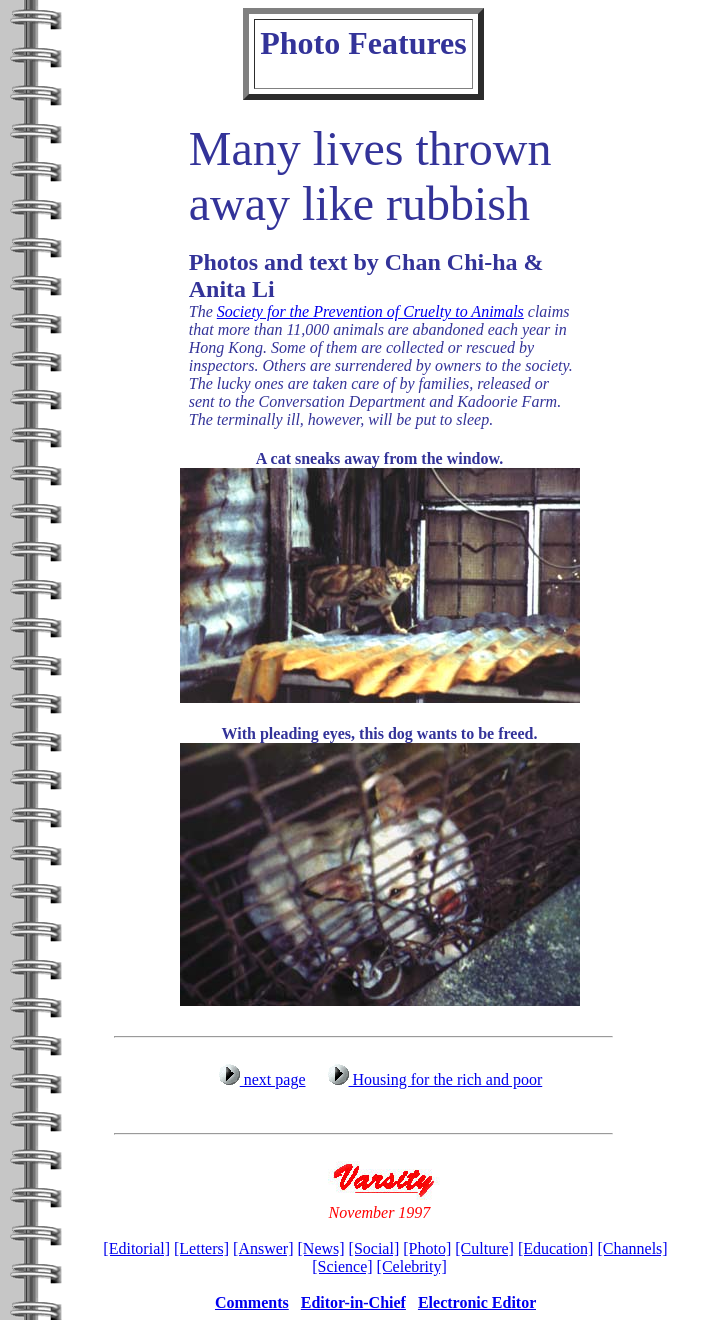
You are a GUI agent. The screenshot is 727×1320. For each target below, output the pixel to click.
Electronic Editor (477, 1302)
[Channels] (632, 1248)
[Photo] (427, 1248)
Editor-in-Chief (353, 1302)
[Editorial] (136, 1248)
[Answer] (263, 1248)
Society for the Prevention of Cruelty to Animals (370, 311)
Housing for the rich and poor (434, 1079)
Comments (252, 1302)
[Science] (342, 1266)
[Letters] (201, 1248)
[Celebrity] (412, 1266)
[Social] (374, 1248)
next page (261, 1079)
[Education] (556, 1248)
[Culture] (484, 1248)
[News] (321, 1248)
